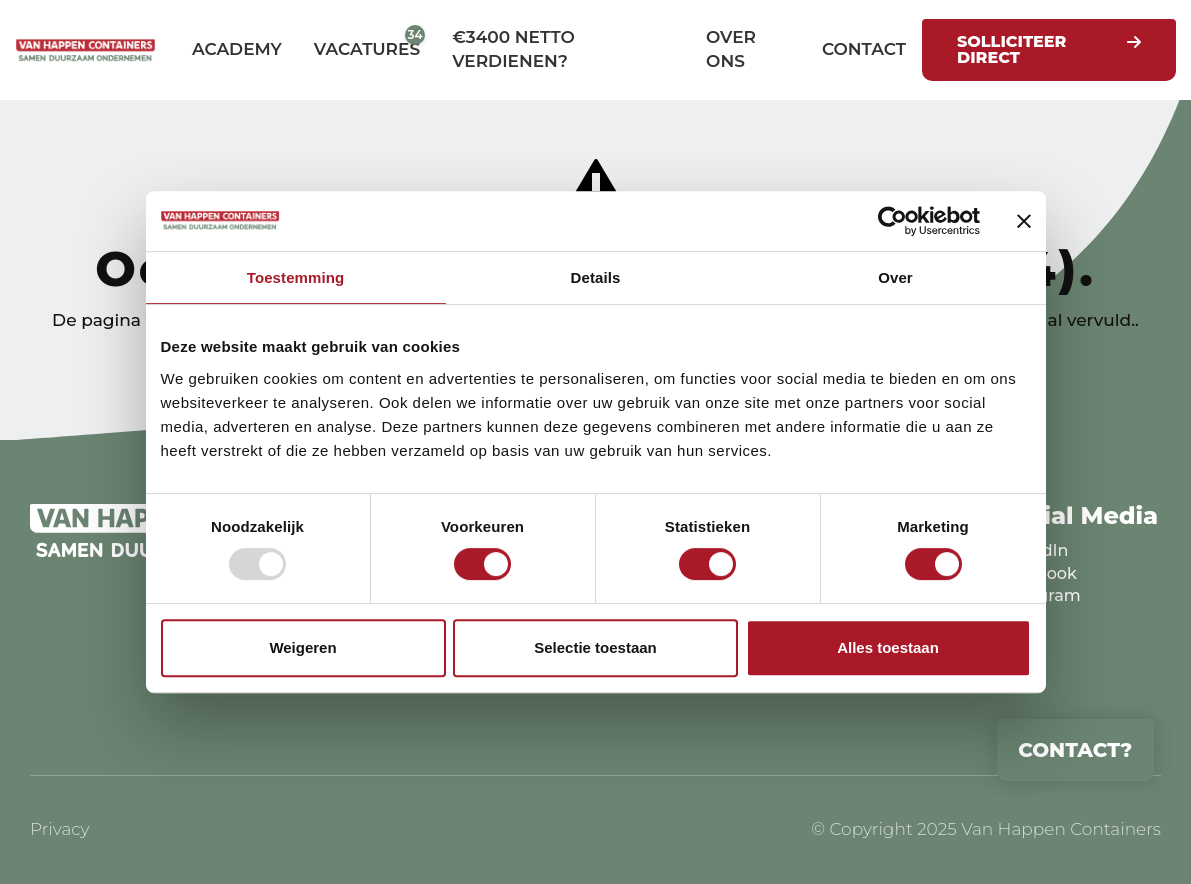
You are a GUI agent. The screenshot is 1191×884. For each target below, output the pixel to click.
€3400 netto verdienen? (513, 49)
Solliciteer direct (1011, 49)
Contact (864, 49)
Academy (237, 49)
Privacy (60, 829)
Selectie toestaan (595, 647)
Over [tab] (895, 277)
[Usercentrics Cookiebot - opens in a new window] (892, 221)
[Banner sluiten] (1024, 221)
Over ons (731, 49)
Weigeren (302, 647)
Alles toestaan (888, 647)
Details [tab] (596, 277)
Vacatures (367, 49)
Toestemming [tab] (296, 277)
